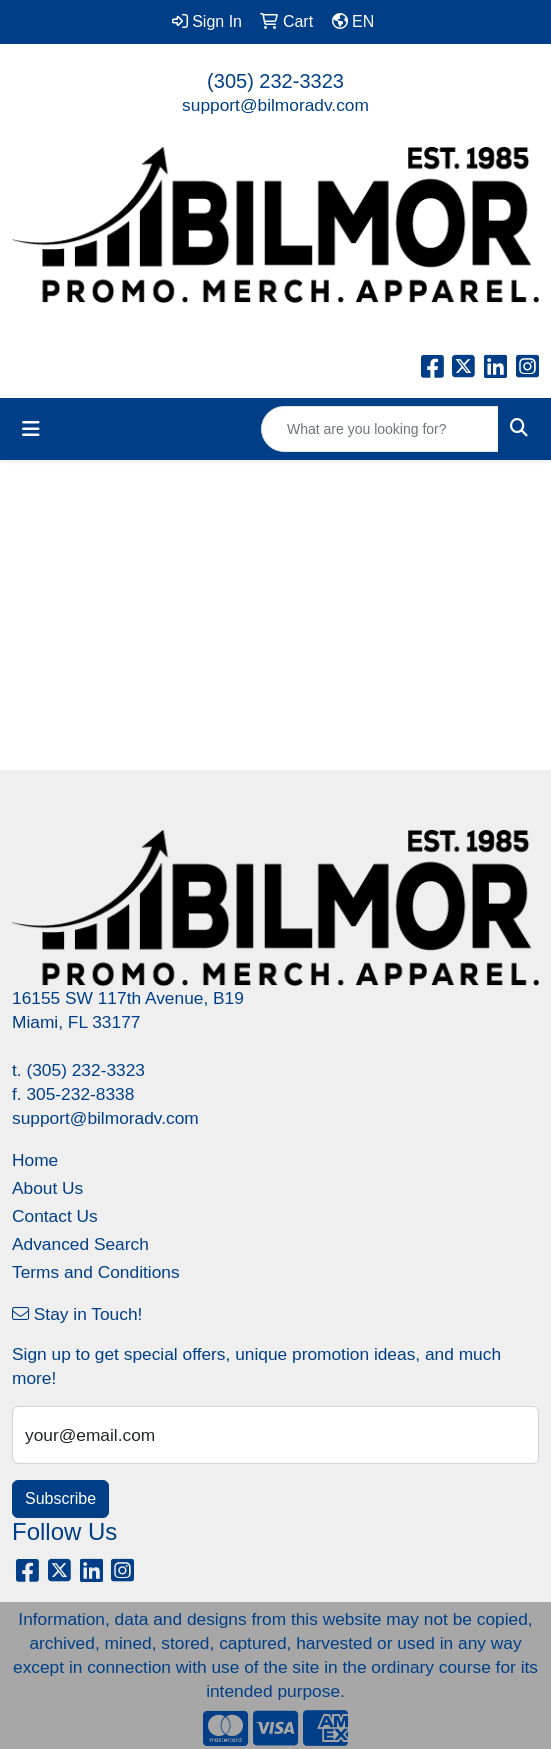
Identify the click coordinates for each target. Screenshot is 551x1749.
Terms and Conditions (96, 1272)
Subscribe (60, 1498)
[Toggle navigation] (31, 429)
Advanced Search (80, 1244)
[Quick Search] (380, 429)
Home (35, 1160)
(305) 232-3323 (275, 81)
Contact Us (55, 1216)
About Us (47, 1188)
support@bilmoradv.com (275, 105)
